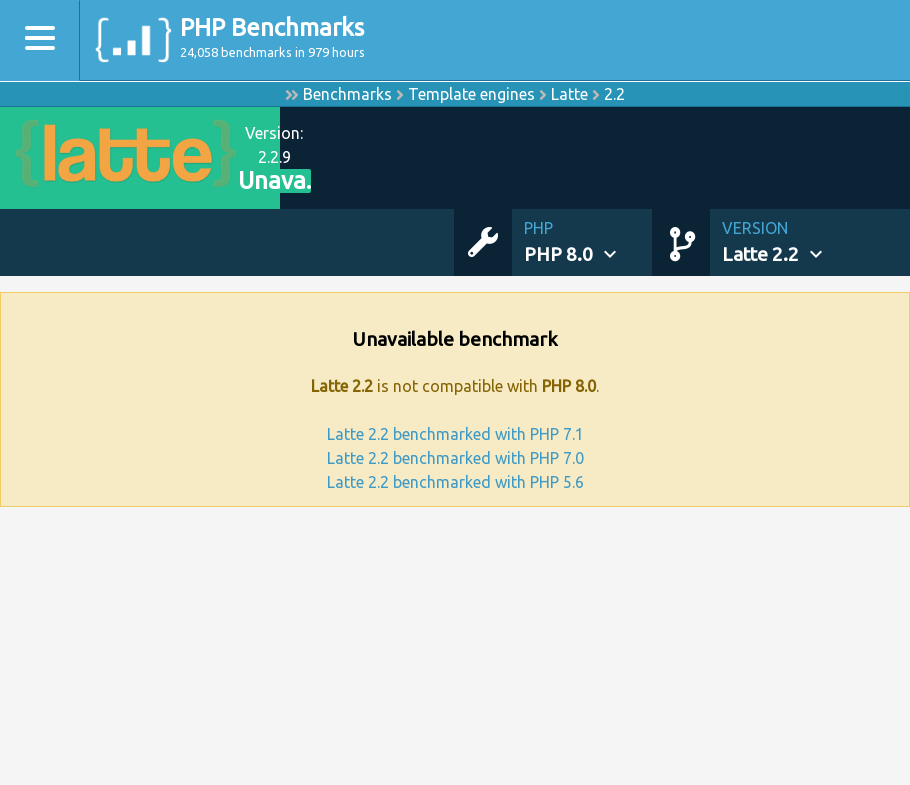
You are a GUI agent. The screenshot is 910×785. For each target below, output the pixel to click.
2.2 (614, 94)
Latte (569, 94)
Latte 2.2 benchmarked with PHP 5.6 (455, 482)
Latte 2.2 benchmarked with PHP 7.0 (455, 458)
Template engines (471, 94)
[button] (588, 242)
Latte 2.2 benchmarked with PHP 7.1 (455, 434)
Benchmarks (347, 94)
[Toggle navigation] (40, 40)
